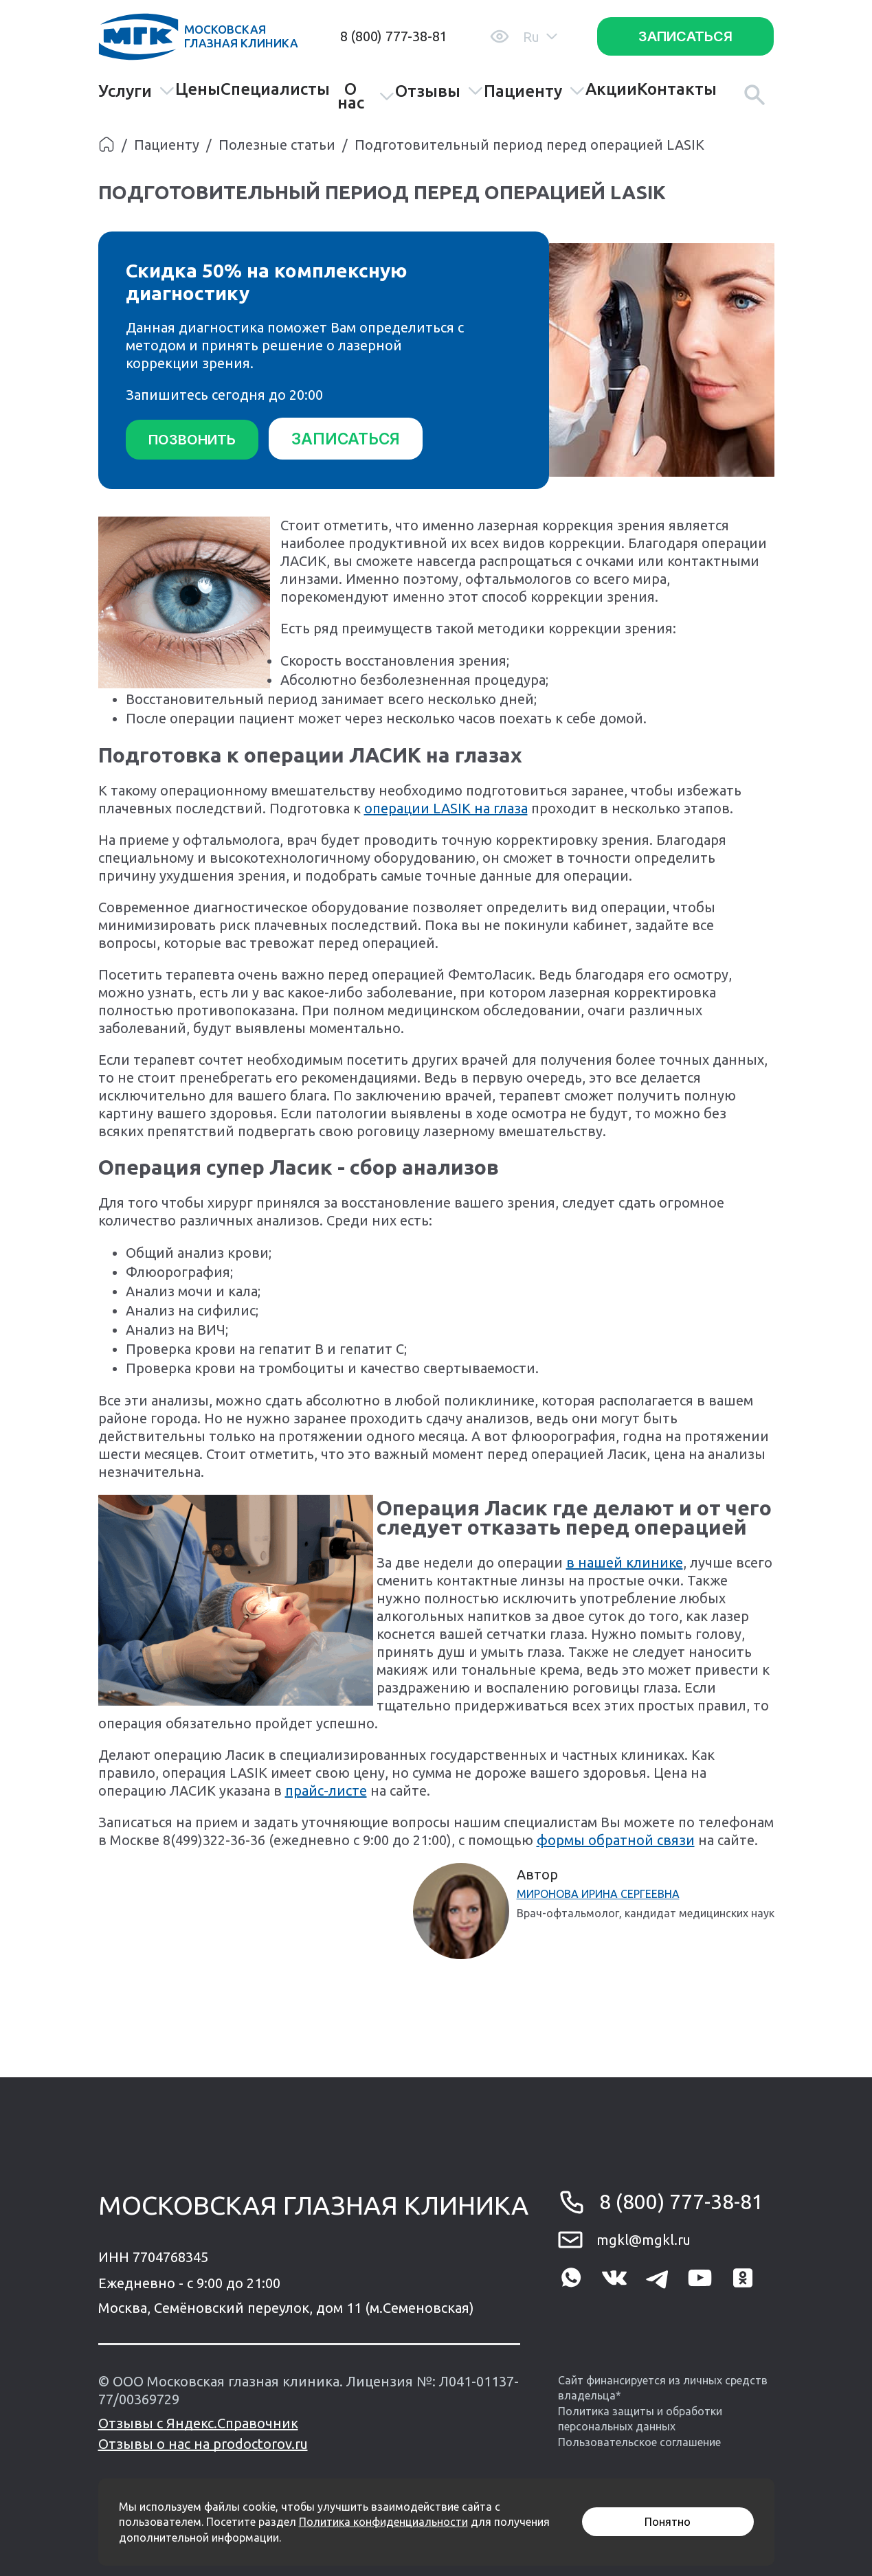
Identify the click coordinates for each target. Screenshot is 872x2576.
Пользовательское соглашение (639, 2440)
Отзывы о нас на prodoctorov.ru (203, 2442)
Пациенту (534, 91)
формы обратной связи (616, 1838)
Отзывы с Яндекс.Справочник (198, 2422)
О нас (366, 96)
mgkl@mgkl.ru (643, 2238)
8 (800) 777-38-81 (393, 36)
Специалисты (275, 89)
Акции (611, 89)
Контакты (677, 89)
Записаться (685, 36)
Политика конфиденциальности (383, 2522)
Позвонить (192, 439)
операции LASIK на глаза (446, 807)
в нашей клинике (624, 1561)
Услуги (136, 91)
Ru (540, 37)
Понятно (668, 2522)
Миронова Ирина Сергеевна (598, 1892)
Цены (198, 89)
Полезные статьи (277, 144)
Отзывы (439, 91)
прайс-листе (326, 1789)
